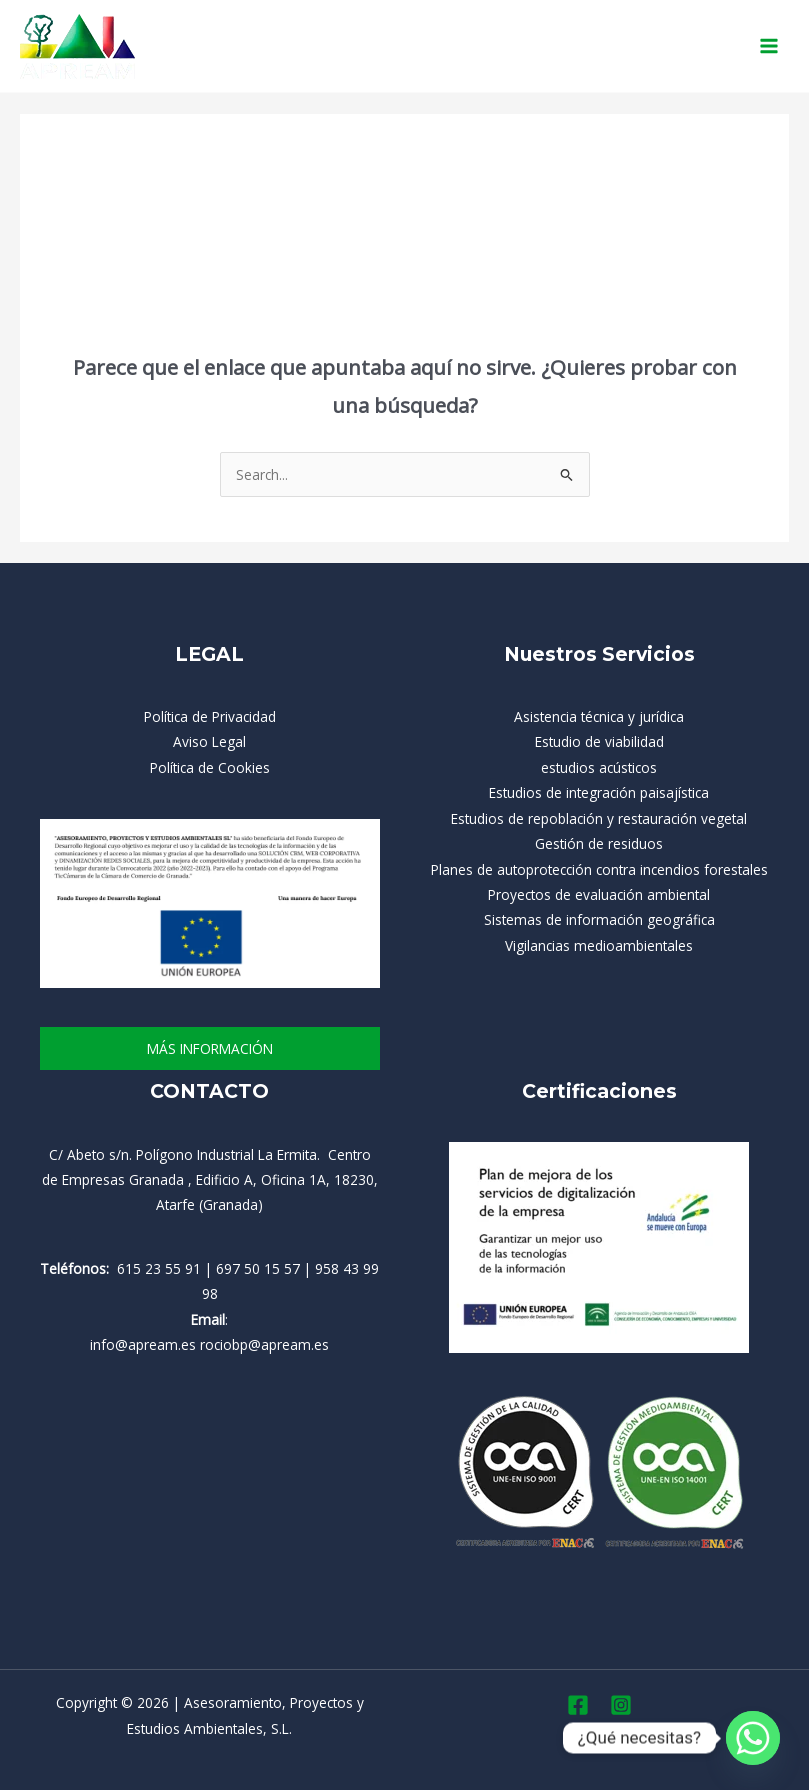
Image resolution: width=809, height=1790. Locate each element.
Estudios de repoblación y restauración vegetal (599, 818)
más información (210, 1048)
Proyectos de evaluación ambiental (599, 894)
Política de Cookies (210, 767)
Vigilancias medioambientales (599, 945)
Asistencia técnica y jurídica (599, 716)
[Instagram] (621, 1705)
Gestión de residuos (599, 843)
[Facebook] (578, 1705)
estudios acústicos (599, 767)
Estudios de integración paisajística (599, 792)
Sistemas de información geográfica (599, 919)
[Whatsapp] (753, 1738)
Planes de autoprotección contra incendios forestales (599, 869)
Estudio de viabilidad (599, 741)
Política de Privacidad (210, 716)
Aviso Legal (209, 741)
